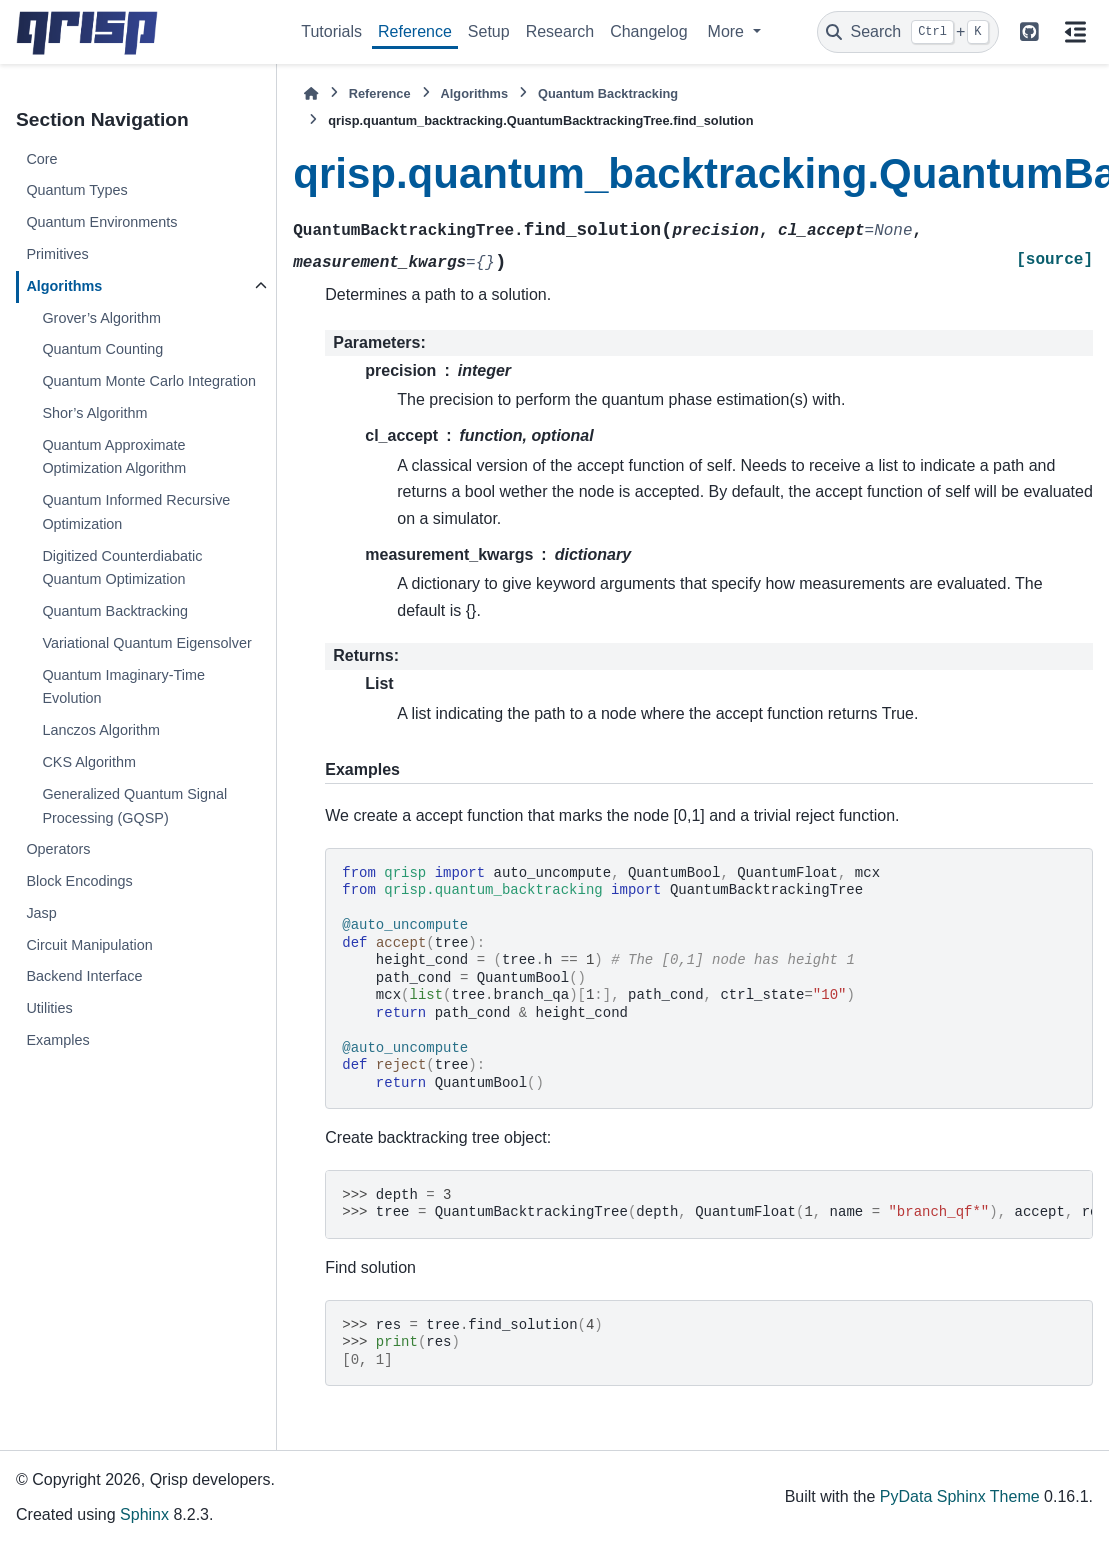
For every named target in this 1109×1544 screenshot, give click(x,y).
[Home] (311, 93)
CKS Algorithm (89, 762)
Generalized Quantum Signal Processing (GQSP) (134, 806)
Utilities (49, 1008)
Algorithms (64, 286)
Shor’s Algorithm (94, 413)
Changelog (648, 31)
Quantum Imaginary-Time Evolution (123, 687)
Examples (57, 1040)
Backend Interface (84, 976)
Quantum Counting (102, 349)
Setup (489, 31)
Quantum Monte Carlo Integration (149, 381)
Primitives (57, 254)
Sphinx (144, 1514)
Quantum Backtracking (115, 611)
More (728, 31)
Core (41, 159)
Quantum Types (76, 190)
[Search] (908, 32)
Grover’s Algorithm (101, 318)
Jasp (41, 913)
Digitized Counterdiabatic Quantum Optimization (122, 568)
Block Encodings (79, 881)
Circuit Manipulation (89, 945)
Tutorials (331, 31)
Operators (58, 849)
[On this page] (1075, 32)
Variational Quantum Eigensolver (146, 643)
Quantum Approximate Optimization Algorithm (114, 457)
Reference (415, 31)
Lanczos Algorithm (101, 730)
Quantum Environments (101, 222)
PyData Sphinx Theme (960, 1496)
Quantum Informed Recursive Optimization (136, 512)
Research (560, 31)
